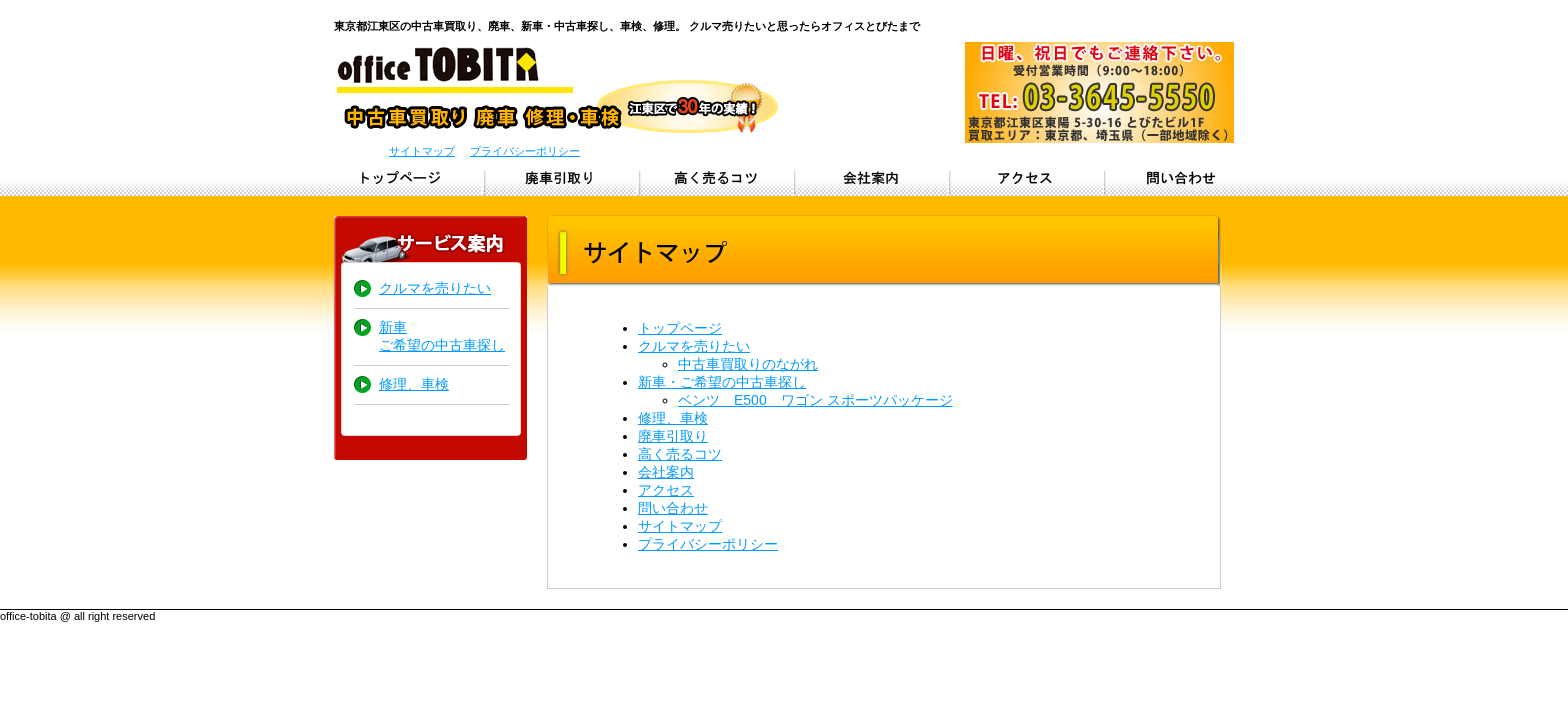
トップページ (406, 177)
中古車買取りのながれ (748, 364)
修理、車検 (414, 384)
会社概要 (871, 177)
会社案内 (666, 472)
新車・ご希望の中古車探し (722, 382)
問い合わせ (1181, 177)
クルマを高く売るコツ (716, 177)
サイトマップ (422, 151)
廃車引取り (561, 177)
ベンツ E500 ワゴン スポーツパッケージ (815, 400)
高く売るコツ (680, 454)
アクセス (1026, 177)
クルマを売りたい (435, 288)
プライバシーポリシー (525, 151)
